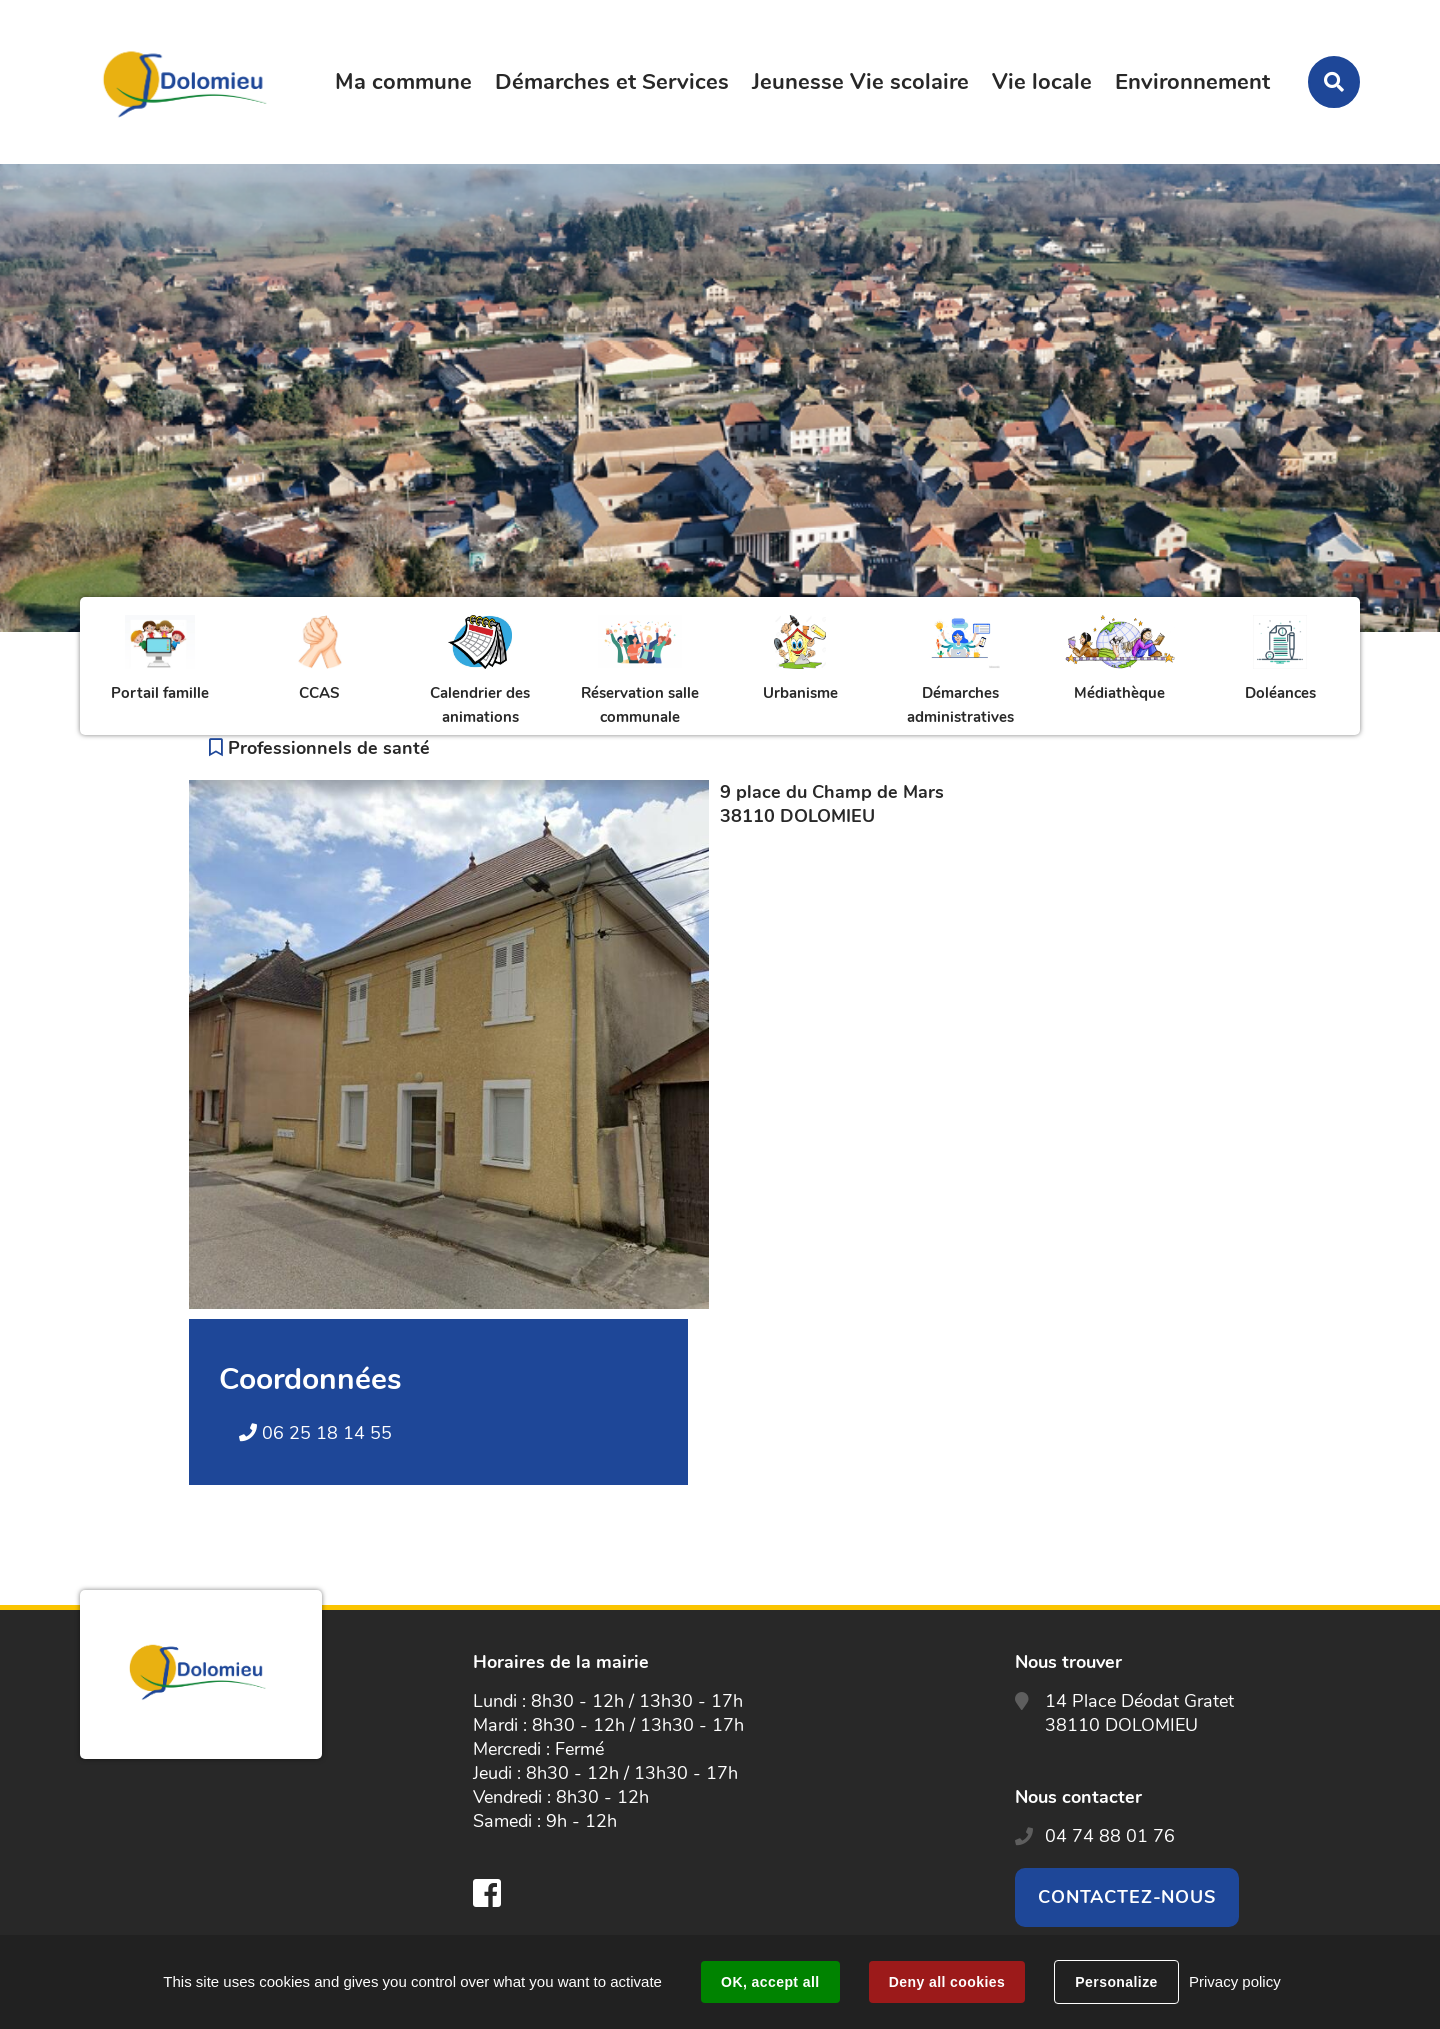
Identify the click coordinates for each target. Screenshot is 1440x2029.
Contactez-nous (1127, 1897)
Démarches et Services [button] (612, 82)
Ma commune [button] (403, 82)
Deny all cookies (947, 1982)
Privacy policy (1235, 1981)
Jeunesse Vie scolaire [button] (860, 82)
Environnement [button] (1192, 82)
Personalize (1116, 1982)
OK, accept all (770, 1982)
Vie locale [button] (1042, 82)
